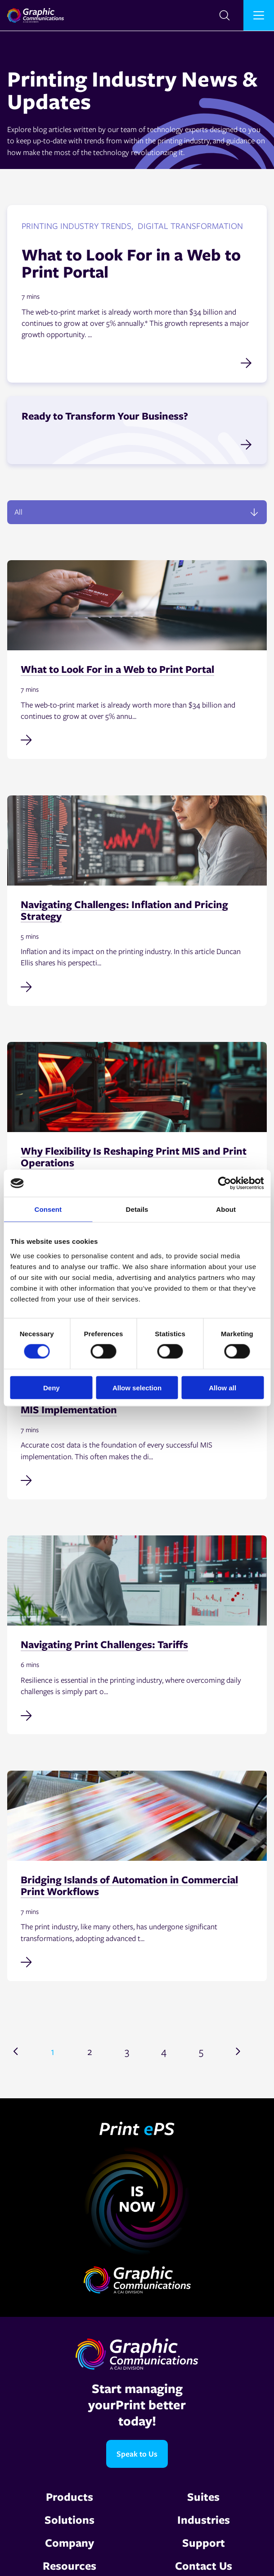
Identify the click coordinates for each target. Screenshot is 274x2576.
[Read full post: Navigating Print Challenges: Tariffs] (137, 1714)
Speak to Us (137, 2453)
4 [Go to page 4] (163, 2051)
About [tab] (226, 1209)
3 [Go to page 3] (127, 2051)
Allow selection (137, 1387)
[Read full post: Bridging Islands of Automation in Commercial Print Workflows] (137, 1961)
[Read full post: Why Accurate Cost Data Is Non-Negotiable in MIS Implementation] (137, 1479)
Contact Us (203, 2565)
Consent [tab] (48, 1209)
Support (203, 2542)
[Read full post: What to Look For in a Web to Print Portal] (137, 739)
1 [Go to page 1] (52, 2051)
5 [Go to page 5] (201, 2051)
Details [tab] (137, 1209)
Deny (51, 1387)
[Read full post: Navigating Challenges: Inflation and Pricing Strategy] (137, 986)
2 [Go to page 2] (89, 2051)
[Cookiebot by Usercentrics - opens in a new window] (224, 1183)
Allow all (222, 1387)
